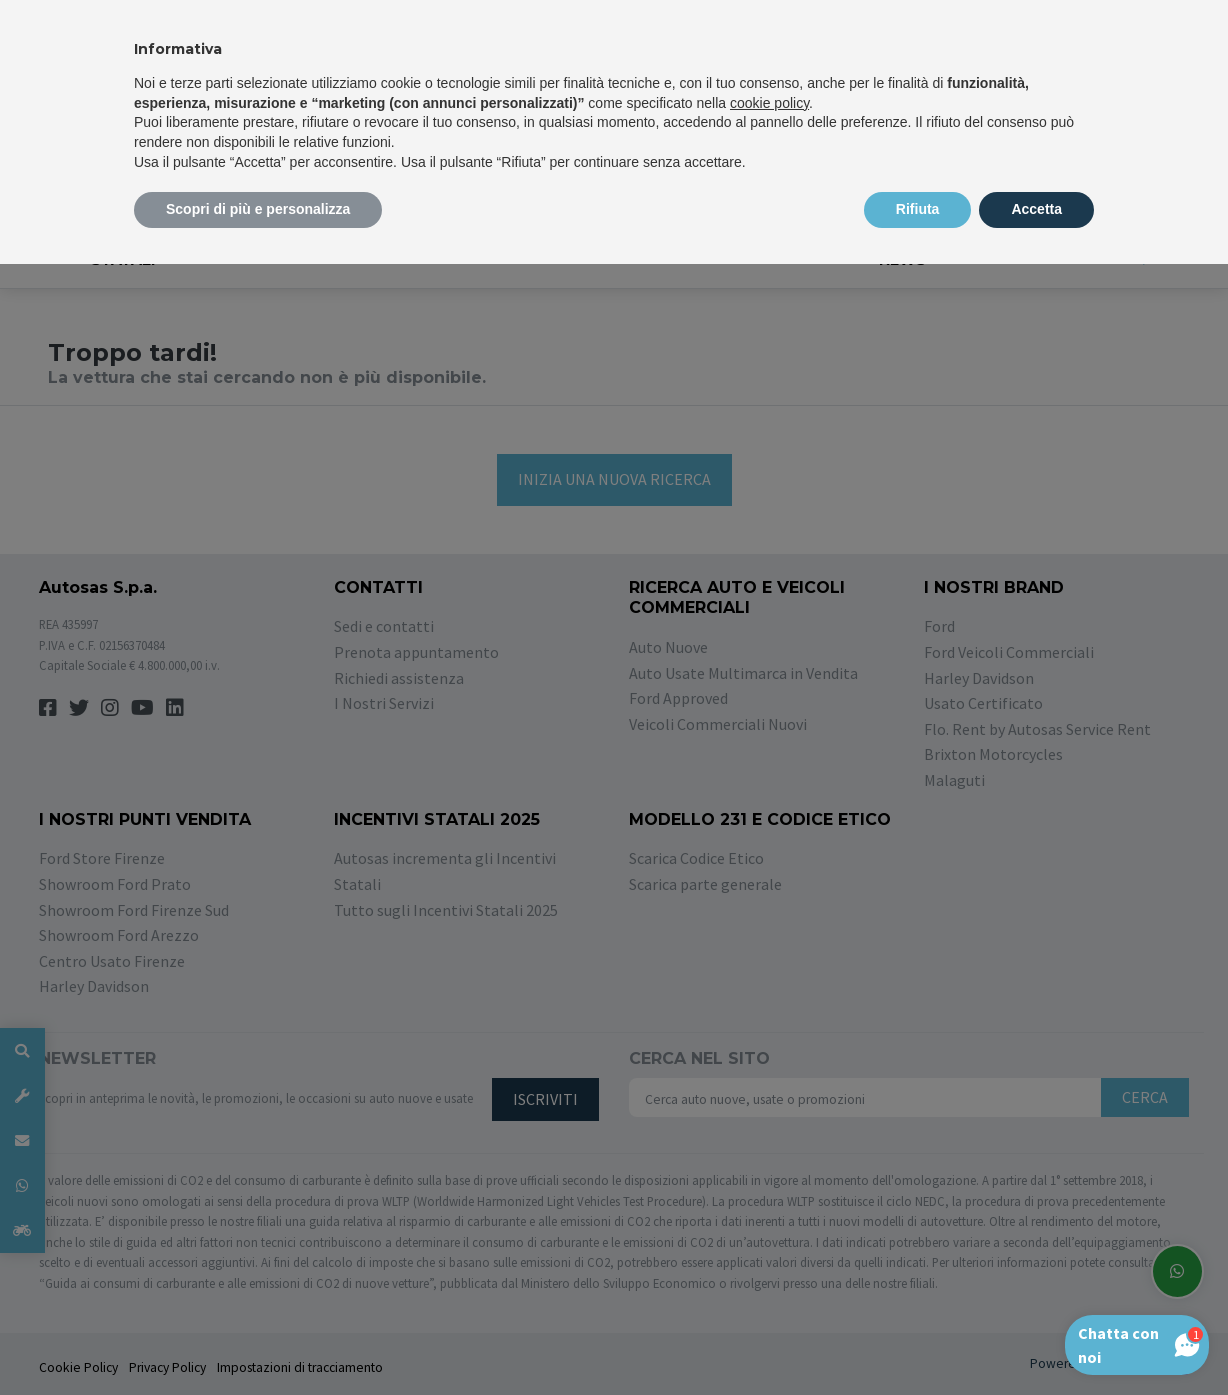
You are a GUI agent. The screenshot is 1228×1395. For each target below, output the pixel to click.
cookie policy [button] (769, 103)
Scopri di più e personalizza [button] (258, 209)
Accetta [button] (1036, 209)
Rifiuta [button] (918, 209)
